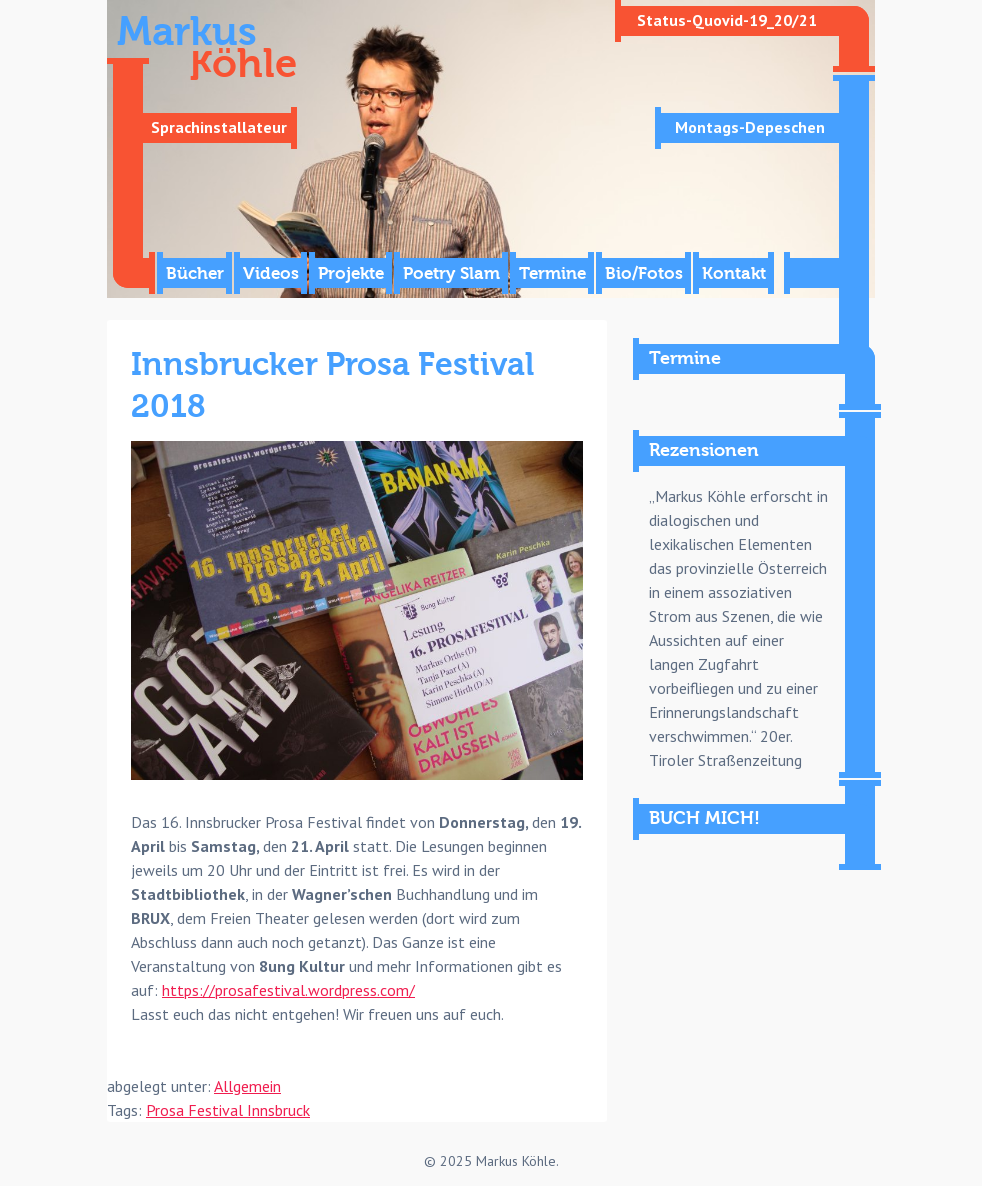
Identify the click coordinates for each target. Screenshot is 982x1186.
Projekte (351, 273)
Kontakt (734, 273)
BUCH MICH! (704, 818)
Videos (271, 273)
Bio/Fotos (644, 273)
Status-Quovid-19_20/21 (727, 20)
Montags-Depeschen (750, 127)
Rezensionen (704, 450)
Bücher (195, 273)
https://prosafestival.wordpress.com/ (288, 990)
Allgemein (247, 1086)
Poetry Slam (451, 273)
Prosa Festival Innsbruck (228, 1110)
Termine (552, 273)
